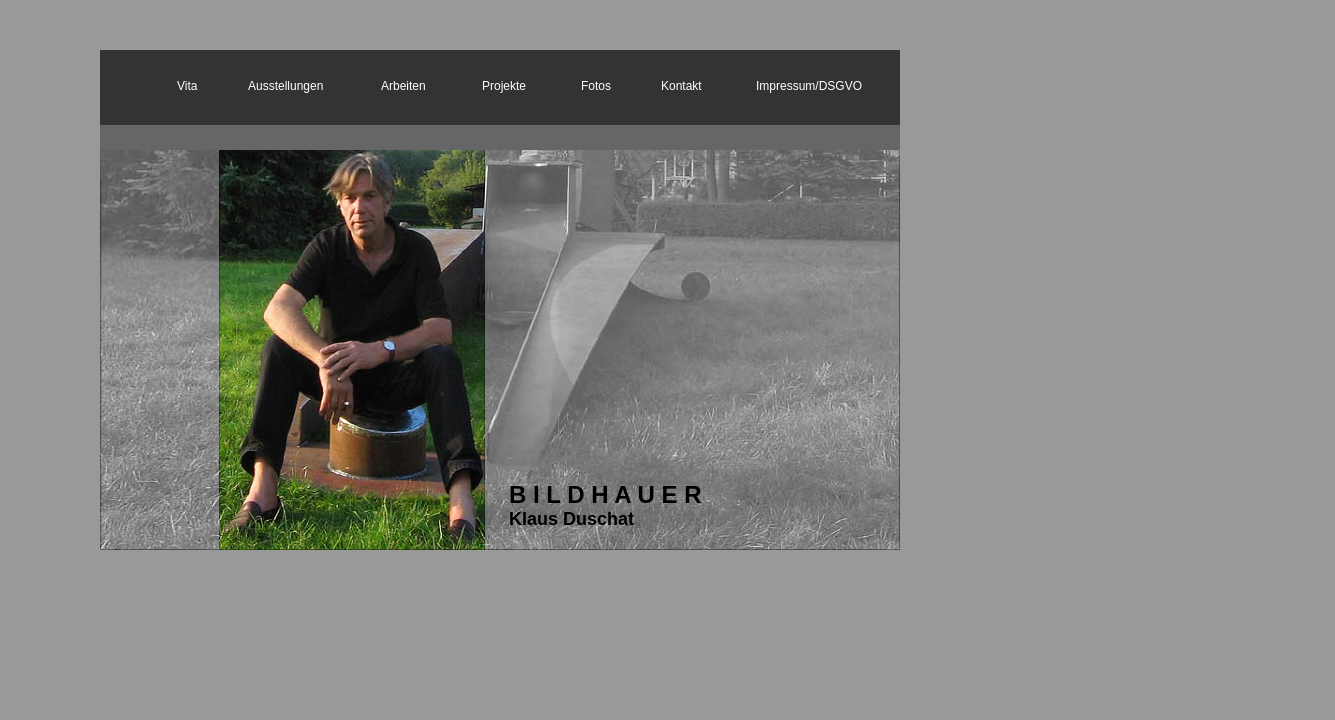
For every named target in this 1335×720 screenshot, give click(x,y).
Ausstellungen (285, 86)
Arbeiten (403, 86)
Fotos (596, 86)
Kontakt (681, 86)
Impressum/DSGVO (809, 86)
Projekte (504, 86)
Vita (187, 86)
